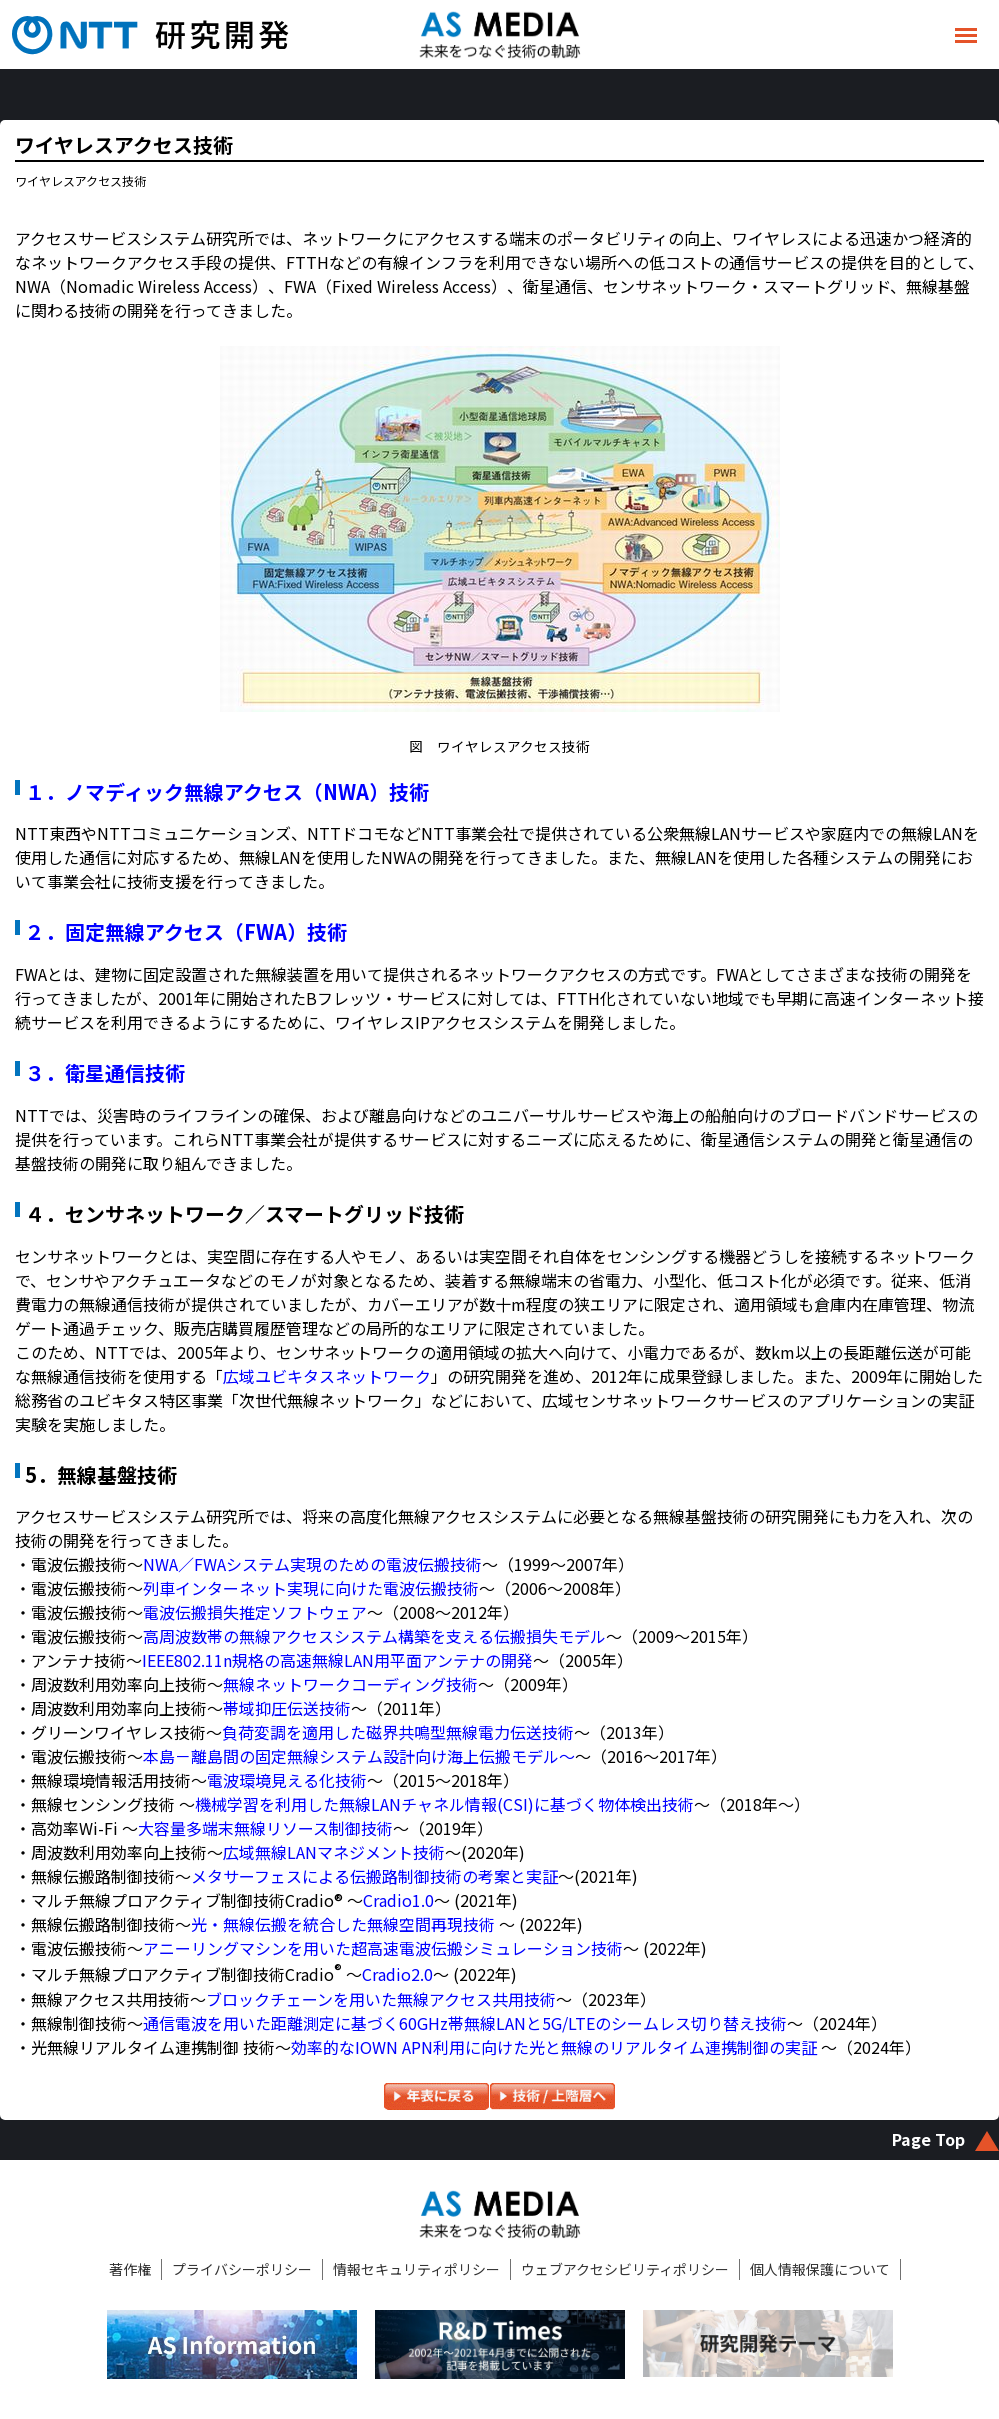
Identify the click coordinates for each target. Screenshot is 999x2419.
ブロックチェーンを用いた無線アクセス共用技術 (381, 1999)
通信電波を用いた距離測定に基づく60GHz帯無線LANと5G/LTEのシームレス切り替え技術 (465, 2023)
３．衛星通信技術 (105, 1072)
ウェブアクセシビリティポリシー (625, 2269)
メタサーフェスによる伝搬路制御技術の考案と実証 (374, 1876)
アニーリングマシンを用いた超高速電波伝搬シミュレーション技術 (383, 1948)
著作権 (130, 2269)
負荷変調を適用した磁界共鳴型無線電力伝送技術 (398, 1732)
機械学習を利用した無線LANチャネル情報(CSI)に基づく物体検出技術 (444, 1804)
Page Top (928, 2139)
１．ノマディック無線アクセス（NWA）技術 (227, 791)
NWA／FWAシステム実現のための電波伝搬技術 (312, 1564)
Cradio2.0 (397, 1975)
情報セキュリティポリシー (416, 2269)
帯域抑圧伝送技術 (287, 1708)
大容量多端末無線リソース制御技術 (265, 1828)
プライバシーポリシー (242, 2269)
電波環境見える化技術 (287, 1780)
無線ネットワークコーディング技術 (350, 1684)
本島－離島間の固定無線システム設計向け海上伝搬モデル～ (359, 1756)
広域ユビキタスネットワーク (327, 1376)
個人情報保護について (820, 2269)
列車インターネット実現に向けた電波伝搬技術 (311, 1588)
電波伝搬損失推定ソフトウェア (255, 1612)
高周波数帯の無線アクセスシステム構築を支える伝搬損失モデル (374, 1636)
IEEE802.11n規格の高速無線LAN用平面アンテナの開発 (337, 1660)
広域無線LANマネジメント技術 (334, 1852)
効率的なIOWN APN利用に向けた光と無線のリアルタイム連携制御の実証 (556, 2047)
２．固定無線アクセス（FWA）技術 (186, 931)
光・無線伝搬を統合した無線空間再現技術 (343, 1924)
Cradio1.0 (398, 1900)
